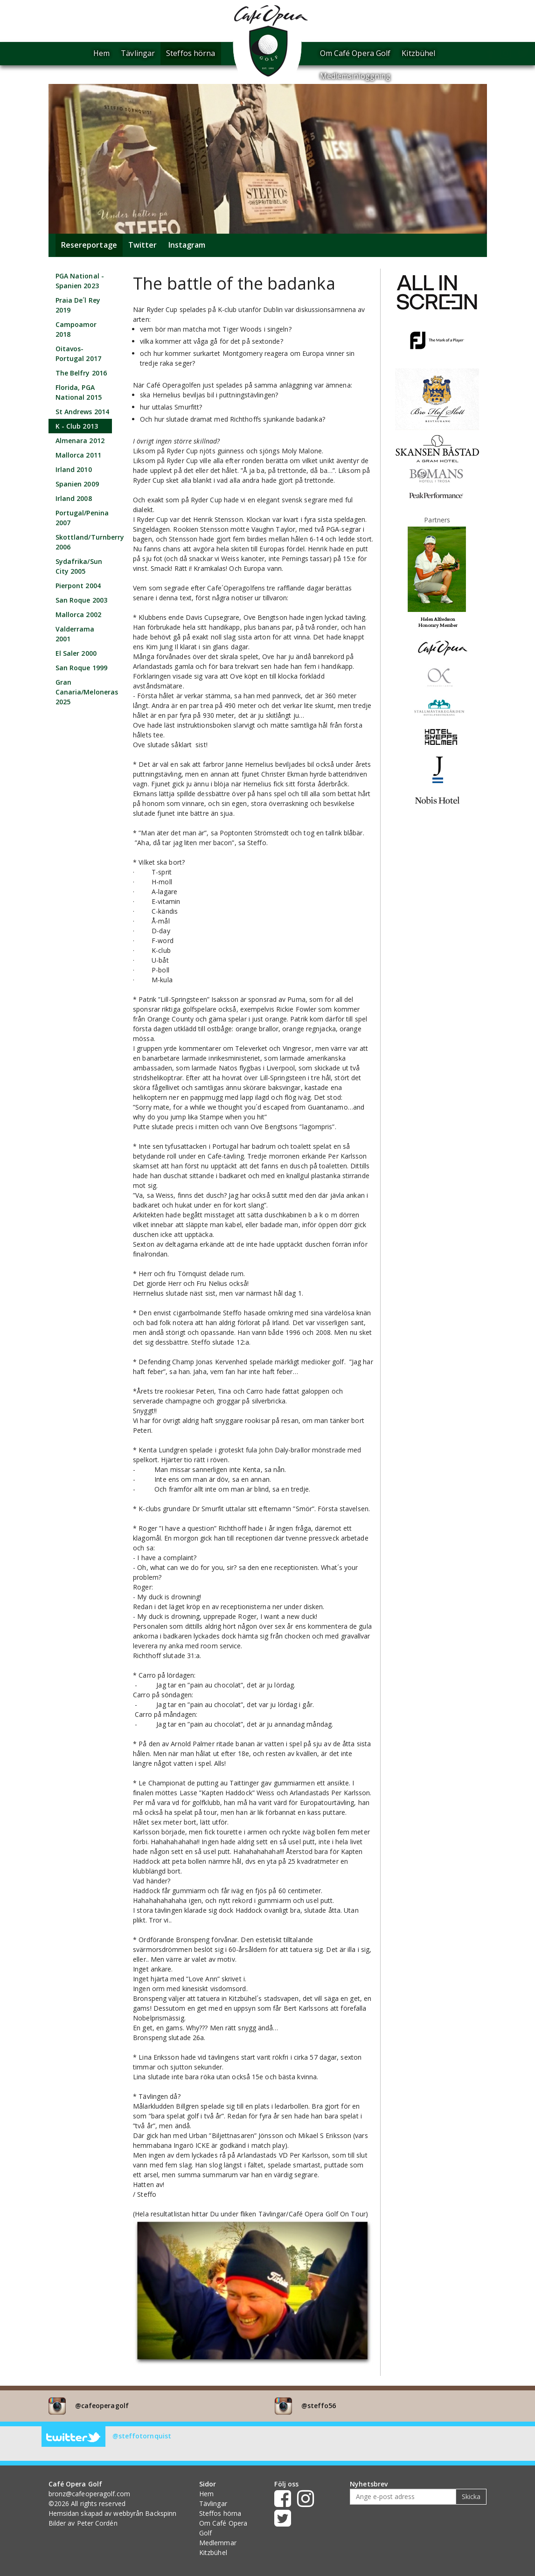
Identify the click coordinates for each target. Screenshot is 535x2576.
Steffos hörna (190, 53)
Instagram (187, 245)
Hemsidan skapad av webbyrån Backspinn (113, 2513)
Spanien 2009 (77, 483)
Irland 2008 (74, 498)
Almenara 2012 (80, 440)
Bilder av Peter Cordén (83, 2523)
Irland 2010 (74, 469)
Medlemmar (217, 2542)
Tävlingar (138, 53)
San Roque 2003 (81, 600)
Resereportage (89, 245)
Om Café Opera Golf (355, 53)
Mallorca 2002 (78, 614)
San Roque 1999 (81, 667)
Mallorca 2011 (78, 455)
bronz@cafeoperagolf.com (89, 2493)
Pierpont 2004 (78, 585)
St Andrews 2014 (83, 411)
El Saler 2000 (76, 653)
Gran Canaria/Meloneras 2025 (87, 692)
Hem (101, 53)
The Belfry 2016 (81, 372)
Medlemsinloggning (355, 76)
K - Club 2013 (77, 426)
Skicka (471, 2496)
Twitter (142, 245)
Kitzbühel (418, 53)
